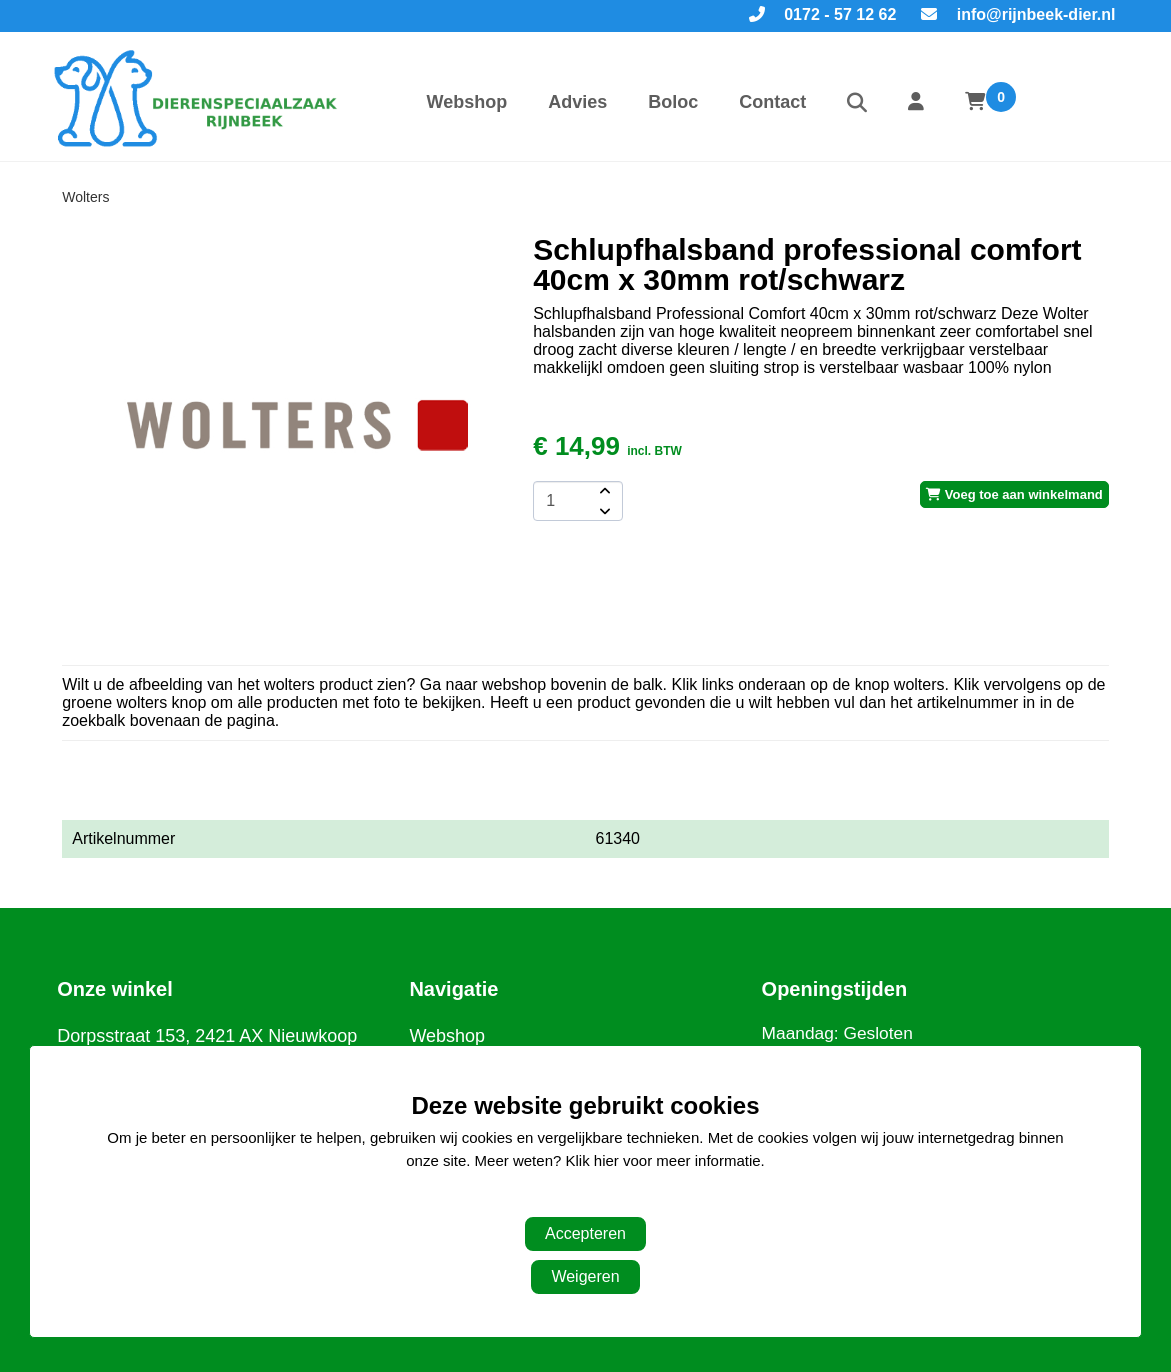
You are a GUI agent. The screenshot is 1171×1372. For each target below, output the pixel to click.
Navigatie (453, 989)
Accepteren (585, 1233)
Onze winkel (115, 989)
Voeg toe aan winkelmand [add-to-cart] (1014, 494)
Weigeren (585, 1276)
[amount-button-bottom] (603, 511)
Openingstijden (835, 989)
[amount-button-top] (603, 491)
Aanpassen (575, 1200)
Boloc (673, 102)
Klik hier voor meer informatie (663, 1160)
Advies (577, 102)
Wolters (85, 197)
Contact (772, 102)
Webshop (467, 102)
